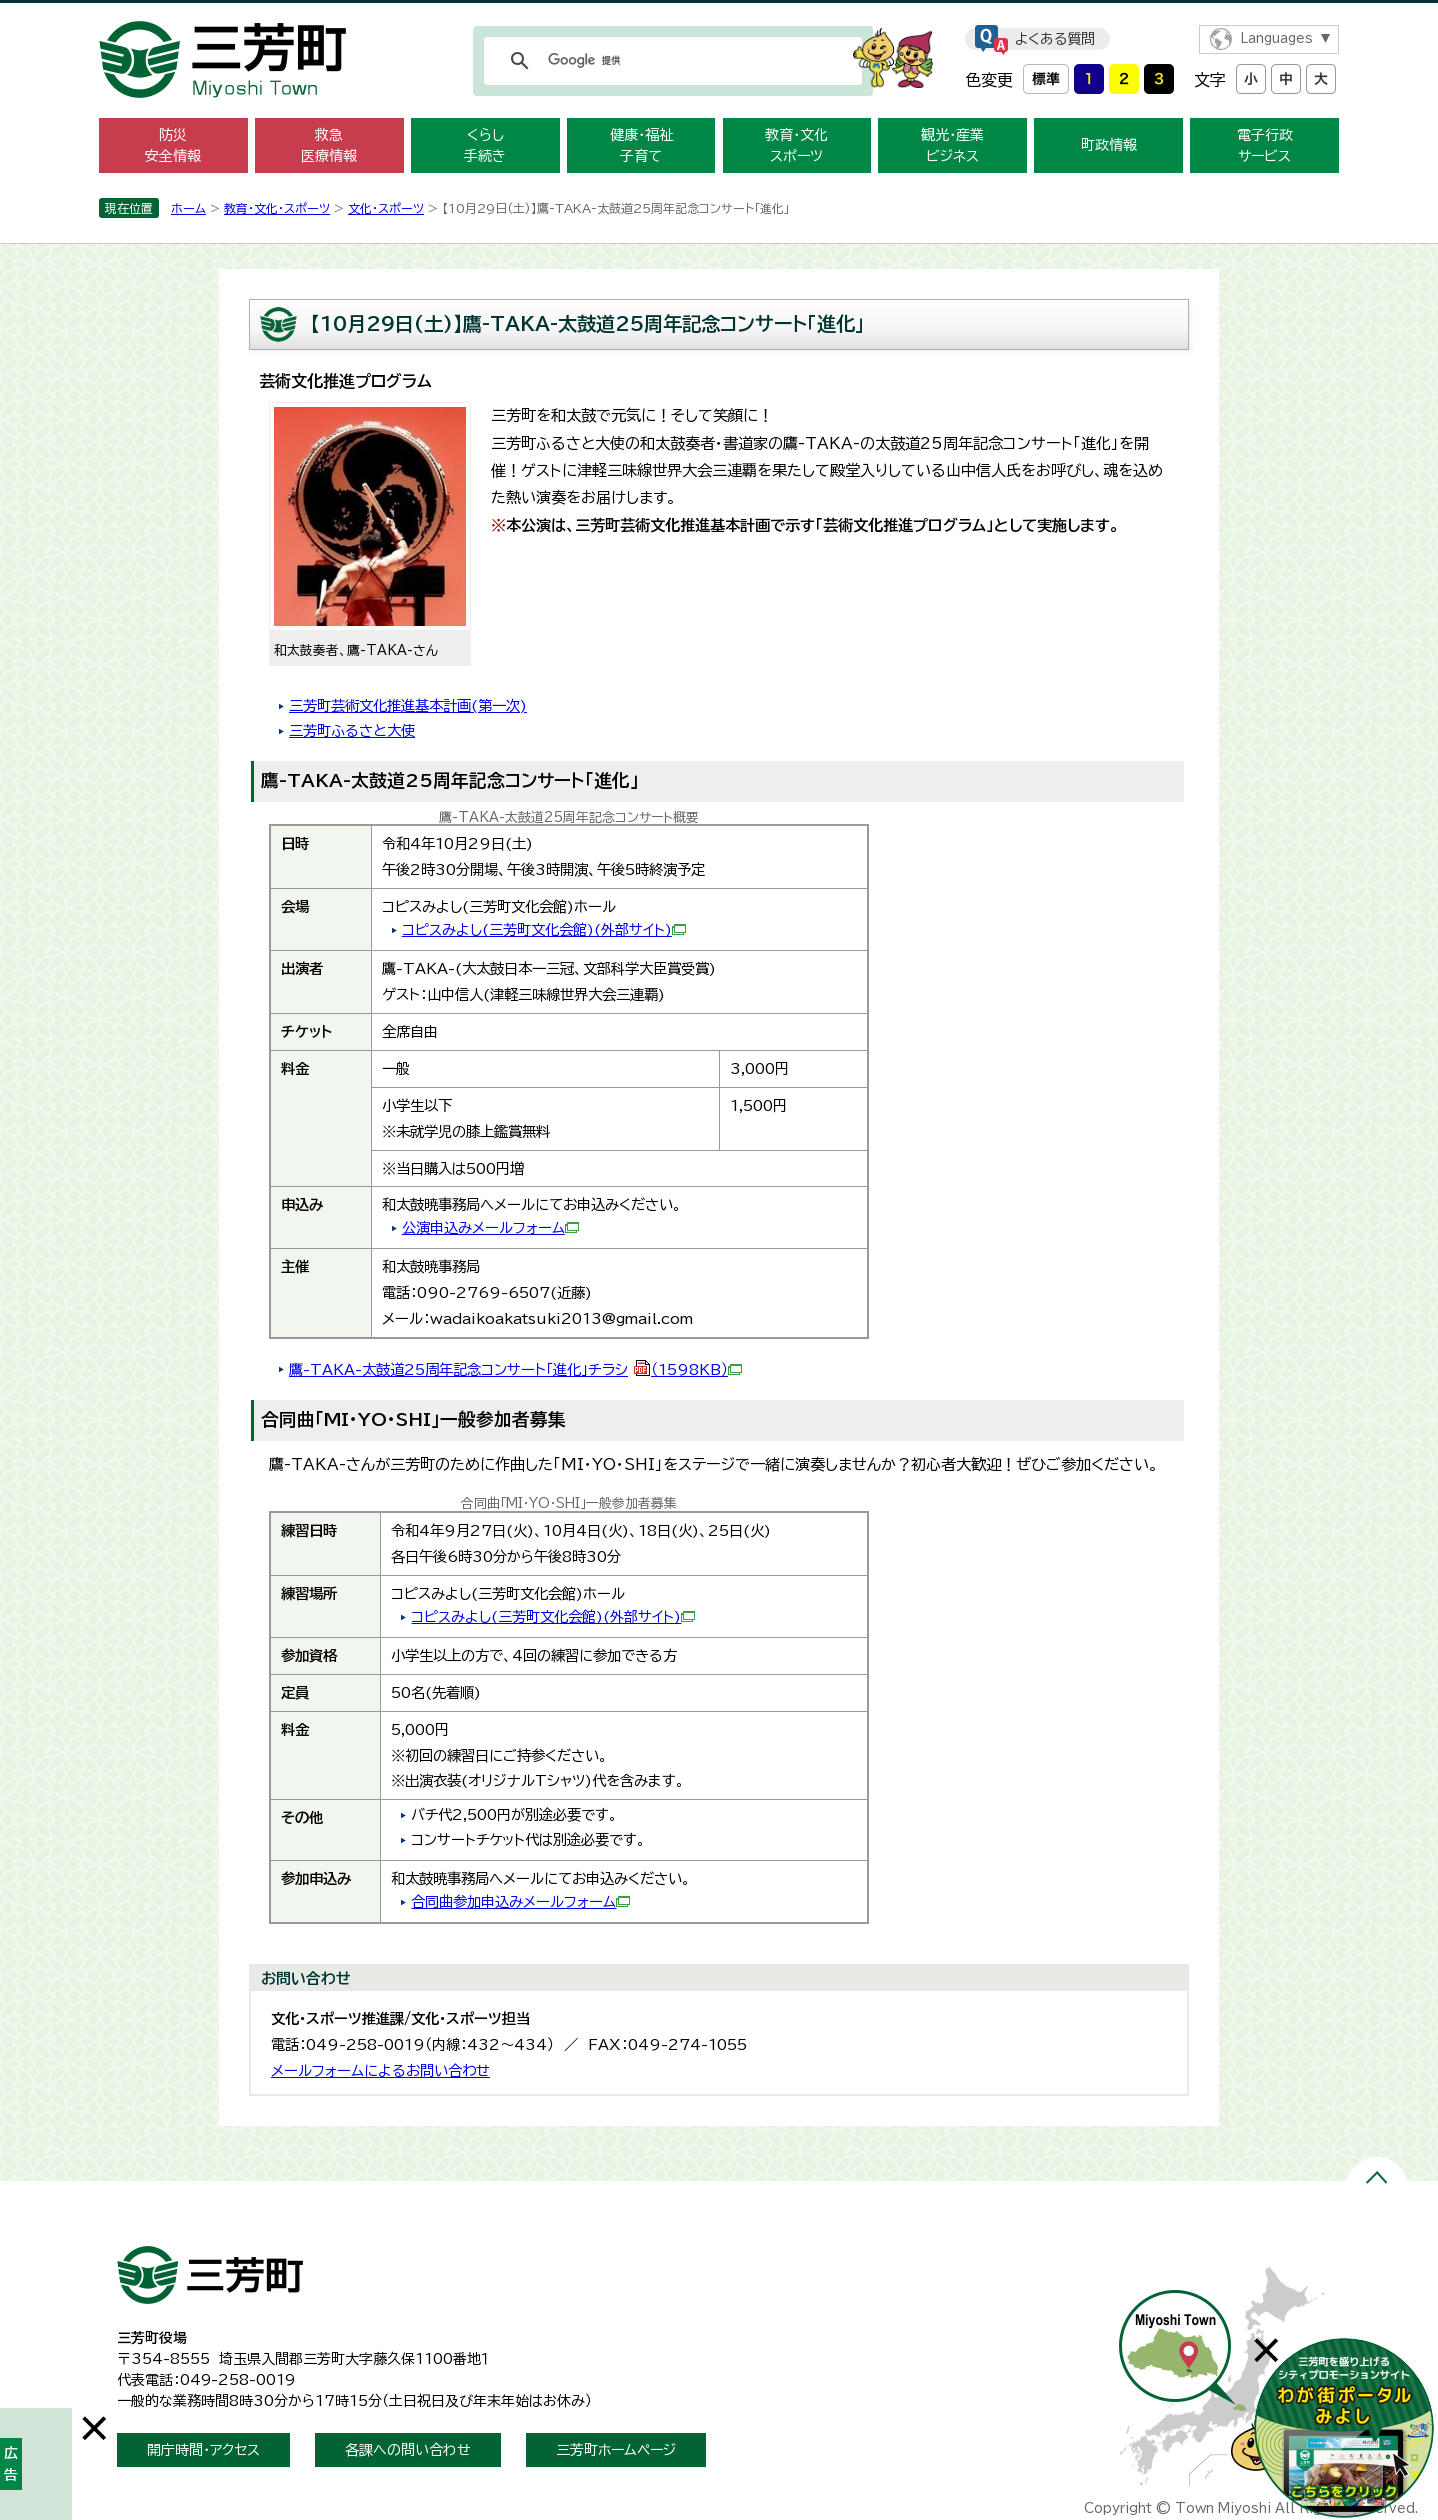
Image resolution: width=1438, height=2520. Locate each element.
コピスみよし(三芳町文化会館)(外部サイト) (544, 929)
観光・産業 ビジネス (952, 145)
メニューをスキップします (719, 13)
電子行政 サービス (1265, 145)
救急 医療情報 (329, 145)
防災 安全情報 (173, 145)
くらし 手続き (485, 145)
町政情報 (1109, 145)
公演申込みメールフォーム (490, 1227)
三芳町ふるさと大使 (352, 730)
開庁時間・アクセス (203, 2450)
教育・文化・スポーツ (277, 208)
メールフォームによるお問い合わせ (380, 2070)
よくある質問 (1055, 39)
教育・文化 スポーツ (796, 145)
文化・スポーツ (386, 208)
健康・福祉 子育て (641, 145)
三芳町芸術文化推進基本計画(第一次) (408, 705)
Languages (1276, 38)
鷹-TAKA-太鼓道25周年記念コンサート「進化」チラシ (515, 1369)
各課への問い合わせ (408, 2450)
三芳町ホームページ (616, 2450)
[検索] (670, 61)
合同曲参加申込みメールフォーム (520, 1901)
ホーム (188, 208)
